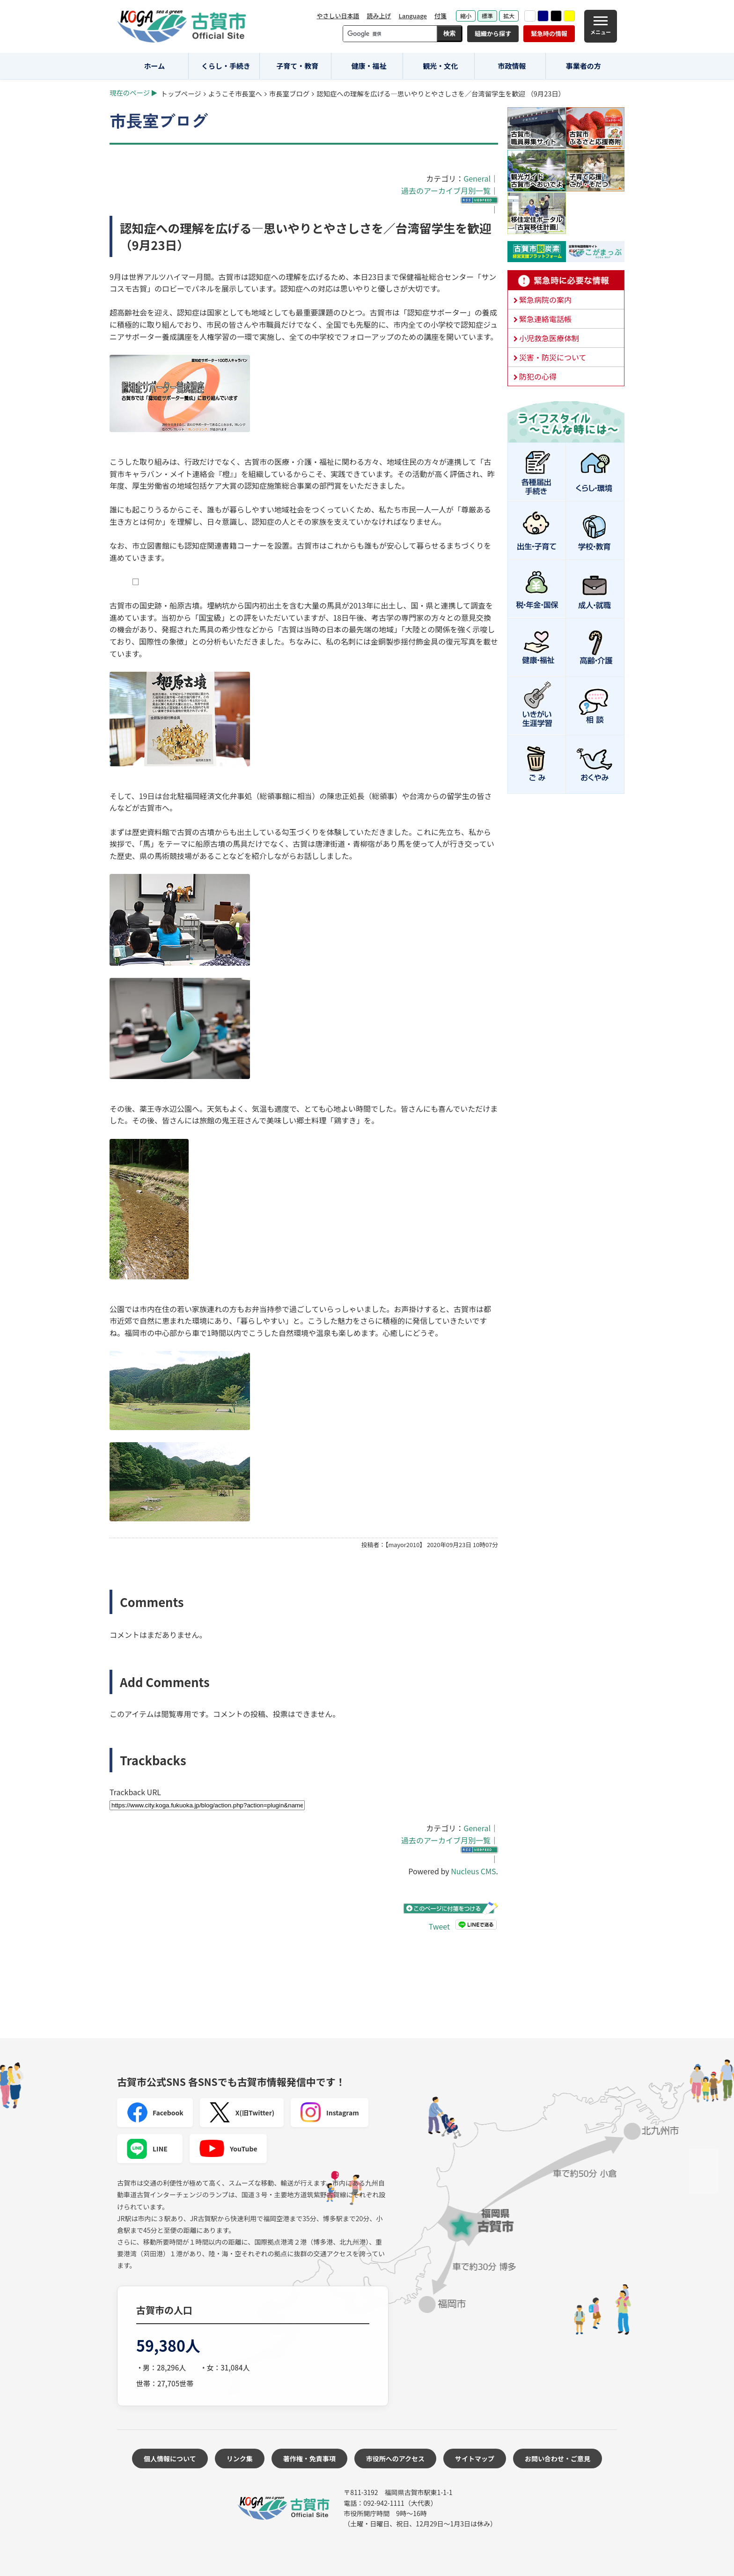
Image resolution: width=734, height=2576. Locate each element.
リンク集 (240, 2458)
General (477, 178)
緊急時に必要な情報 (566, 280)
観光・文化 (440, 66)
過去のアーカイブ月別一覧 (446, 190)
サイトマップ (474, 2458)
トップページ (181, 93)
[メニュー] (600, 26)
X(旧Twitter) (241, 2112)
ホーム (154, 66)
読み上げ (379, 15)
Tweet (439, 1926)
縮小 (465, 16)
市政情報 (512, 66)
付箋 (440, 15)
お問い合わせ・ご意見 (557, 2458)
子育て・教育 (297, 66)
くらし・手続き (225, 66)
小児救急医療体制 (549, 338)
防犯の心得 (538, 376)
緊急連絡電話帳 (545, 318)
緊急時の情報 (549, 33)
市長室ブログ (289, 93)
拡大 (508, 16)
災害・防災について (553, 357)
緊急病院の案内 (545, 299)
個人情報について (170, 2458)
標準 (487, 16)
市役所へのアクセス (395, 2458)
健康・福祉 (369, 66)
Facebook (155, 2112)
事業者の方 (583, 66)
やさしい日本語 (337, 15)
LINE (147, 2148)
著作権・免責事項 (309, 2458)
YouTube (228, 2148)
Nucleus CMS (473, 1871)
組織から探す (493, 33)
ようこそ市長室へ (235, 93)
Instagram (329, 2112)
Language (412, 15)
